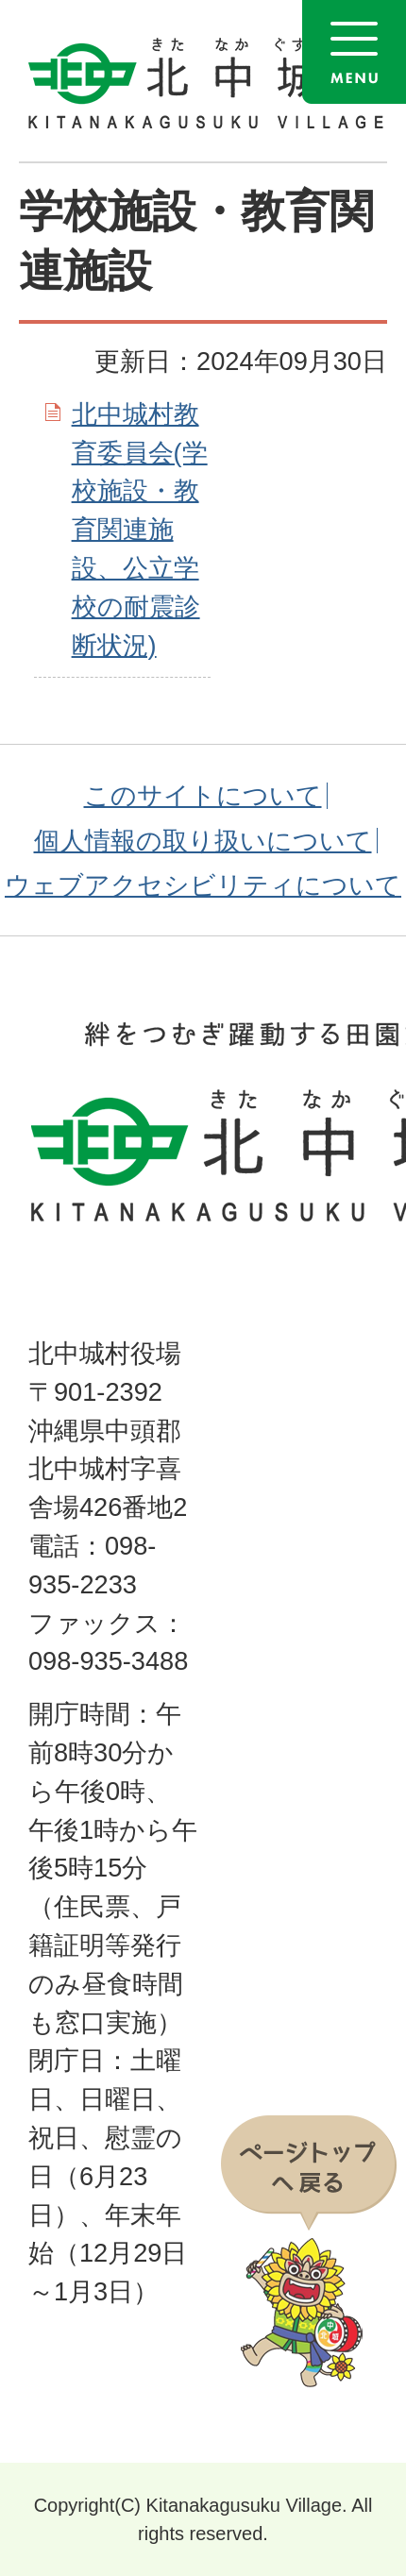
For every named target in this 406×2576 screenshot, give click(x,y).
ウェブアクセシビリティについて (203, 885)
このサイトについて (203, 795)
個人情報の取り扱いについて (203, 840)
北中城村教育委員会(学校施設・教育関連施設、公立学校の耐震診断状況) (140, 529)
